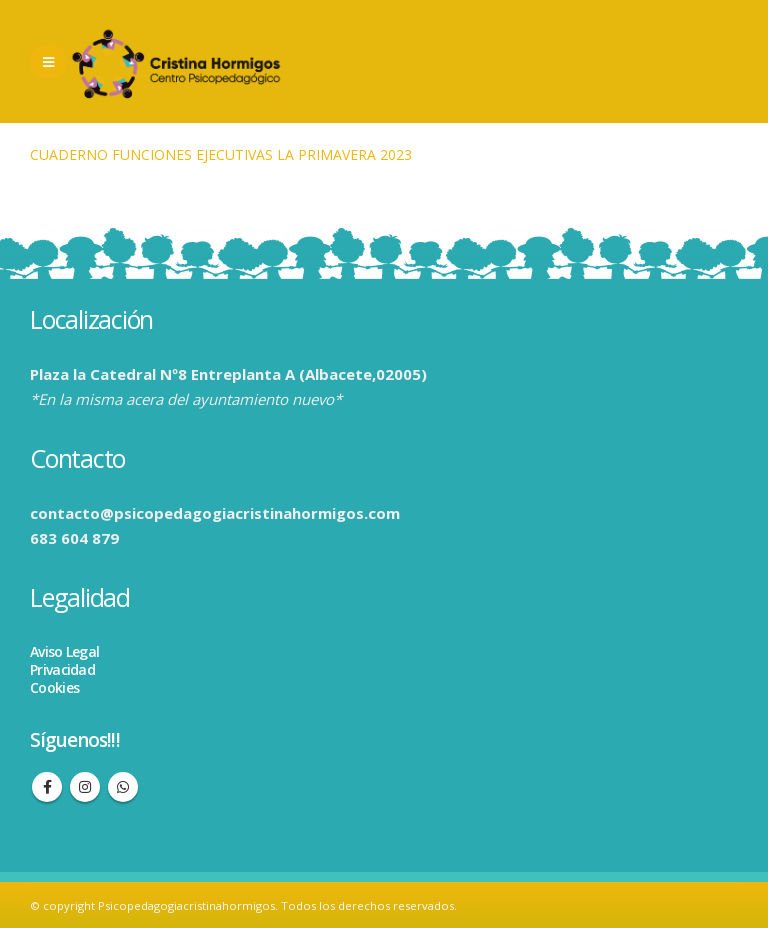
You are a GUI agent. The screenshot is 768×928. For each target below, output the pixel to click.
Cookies (54, 687)
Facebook (47, 787)
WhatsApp (123, 787)
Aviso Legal (64, 651)
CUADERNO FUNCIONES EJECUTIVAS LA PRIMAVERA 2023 (221, 154)
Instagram (85, 787)
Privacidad (62, 669)
